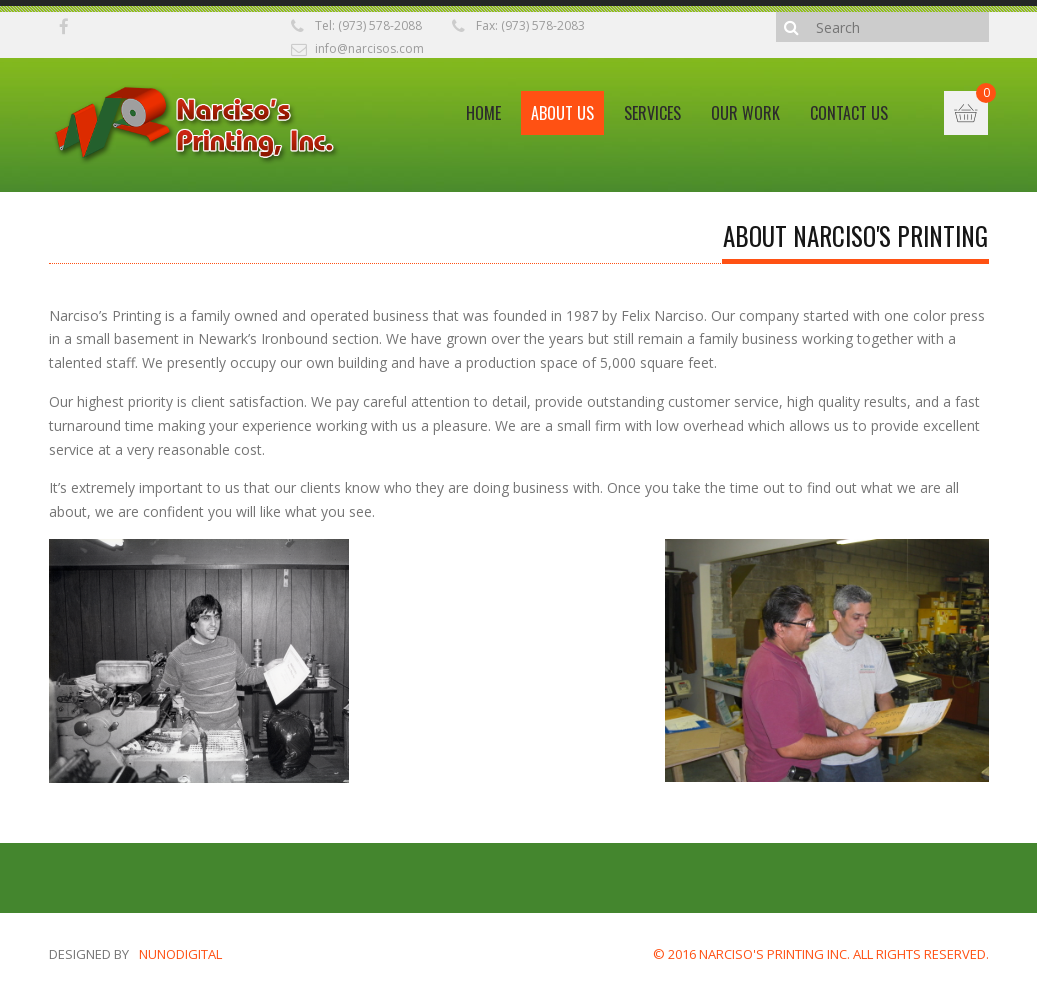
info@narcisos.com (369, 48)
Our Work (745, 113)
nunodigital (180, 954)
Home (483, 113)
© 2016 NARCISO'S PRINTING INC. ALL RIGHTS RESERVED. (821, 954)
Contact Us (849, 113)
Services (652, 113)
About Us (562, 113)
